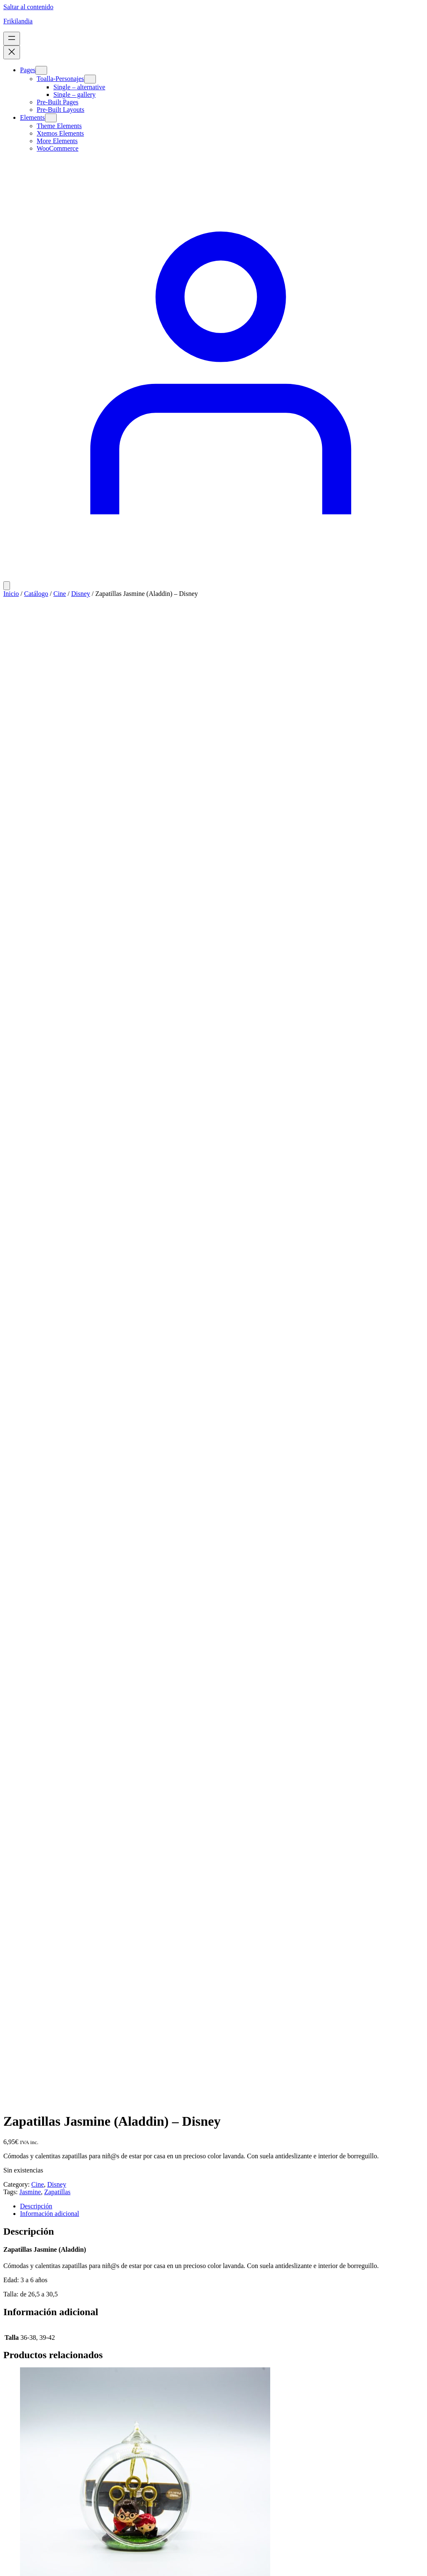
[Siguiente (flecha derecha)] (15, 2571)
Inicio (11, 593)
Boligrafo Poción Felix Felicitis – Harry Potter (96, 2266)
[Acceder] (213, 577)
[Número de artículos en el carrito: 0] (6, 585)
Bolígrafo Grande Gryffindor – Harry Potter (94, 1420)
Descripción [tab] (36, 721)
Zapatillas (57, 707)
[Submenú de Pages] (41, 70)
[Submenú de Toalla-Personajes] (90, 79)
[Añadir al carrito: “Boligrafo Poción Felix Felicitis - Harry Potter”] (42, 2288)
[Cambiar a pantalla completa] (15, 2563)
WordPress (55, 2426)
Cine (59, 593)
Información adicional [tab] (49, 728)
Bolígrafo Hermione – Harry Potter (79, 1985)
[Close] (11, 2443)
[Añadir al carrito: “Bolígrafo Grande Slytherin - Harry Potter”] (42, 1724)
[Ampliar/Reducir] (6, 2563)
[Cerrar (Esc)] (31, 2563)
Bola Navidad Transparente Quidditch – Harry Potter (109, 1139)
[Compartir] (23, 2563)
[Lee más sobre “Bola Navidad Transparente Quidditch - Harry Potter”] (32, 1159)
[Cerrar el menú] (11, 52)
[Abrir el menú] (11, 38)
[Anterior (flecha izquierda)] (6, 2571)
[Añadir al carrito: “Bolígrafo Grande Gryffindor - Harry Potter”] (42, 1442)
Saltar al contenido (28, 6)
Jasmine (30, 707)
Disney (80, 593)
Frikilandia (18, 21)
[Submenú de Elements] (51, 118)
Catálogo (36, 593)
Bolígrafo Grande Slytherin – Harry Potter (91, 1702)
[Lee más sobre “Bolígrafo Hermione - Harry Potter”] (32, 2006)
